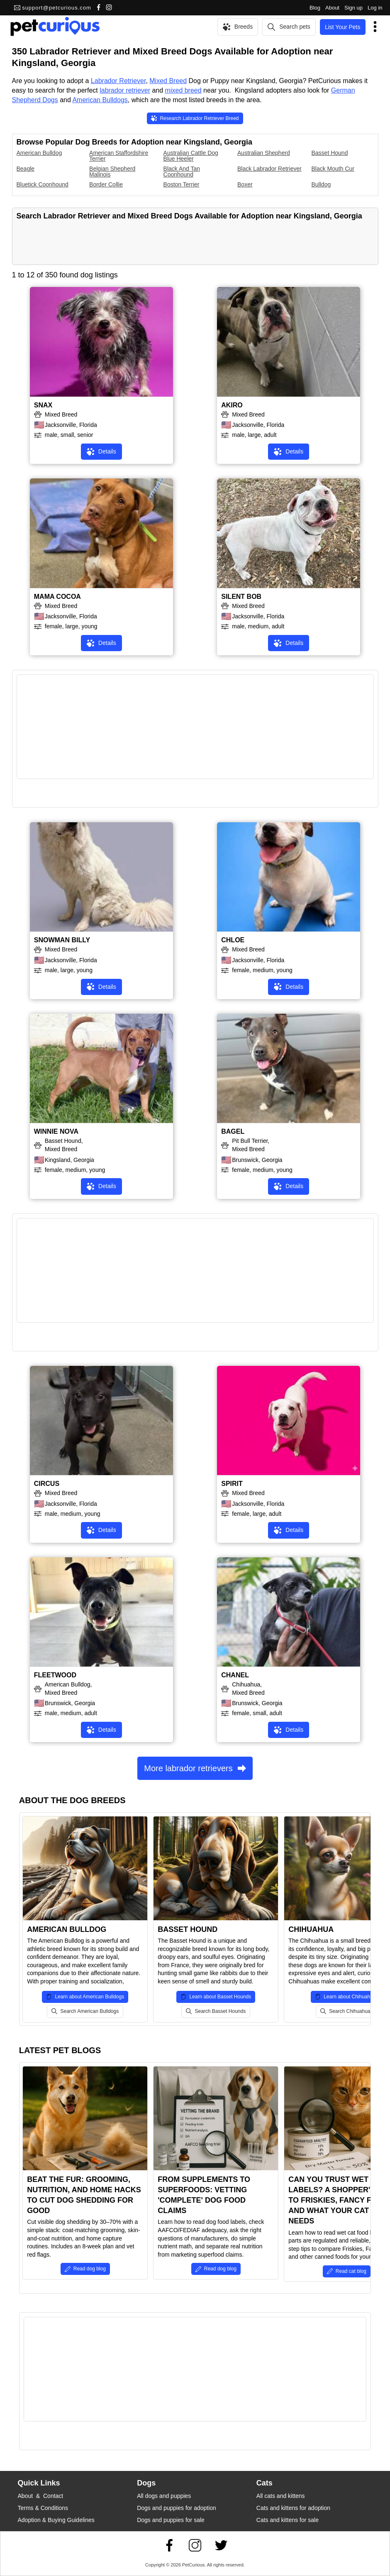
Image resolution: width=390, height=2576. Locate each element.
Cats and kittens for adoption (293, 2508)
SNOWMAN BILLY (62, 940)
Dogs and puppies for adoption (176, 2508)
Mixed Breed (168, 80)
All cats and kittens (280, 2496)
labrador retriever (125, 90)
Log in (375, 7)
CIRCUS (46, 1483)
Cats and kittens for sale (287, 2520)
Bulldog (321, 184)
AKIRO (232, 405)
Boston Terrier (181, 184)
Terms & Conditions (43, 2508)
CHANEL (235, 1675)
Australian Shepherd (263, 153)
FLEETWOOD (55, 1675)
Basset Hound (330, 153)
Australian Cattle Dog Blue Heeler (190, 156)
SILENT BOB (241, 596)
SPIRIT (232, 1483)
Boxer (245, 184)
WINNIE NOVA (56, 1131)
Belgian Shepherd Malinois (112, 171)
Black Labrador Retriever (269, 168)
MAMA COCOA (57, 596)
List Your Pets (343, 27)
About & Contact (40, 2496)
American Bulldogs (99, 99)
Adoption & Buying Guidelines (56, 2520)
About (332, 7)
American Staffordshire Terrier (118, 156)
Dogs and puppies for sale (171, 2520)
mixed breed (183, 90)
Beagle (26, 168)
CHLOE (232, 940)
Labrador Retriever (118, 80)
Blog (315, 7)
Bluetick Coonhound (42, 184)
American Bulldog (39, 153)
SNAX (43, 405)
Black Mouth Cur (333, 168)
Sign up (353, 7)
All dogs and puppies (164, 2496)
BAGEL (232, 1131)
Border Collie (106, 184)
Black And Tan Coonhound (181, 171)
